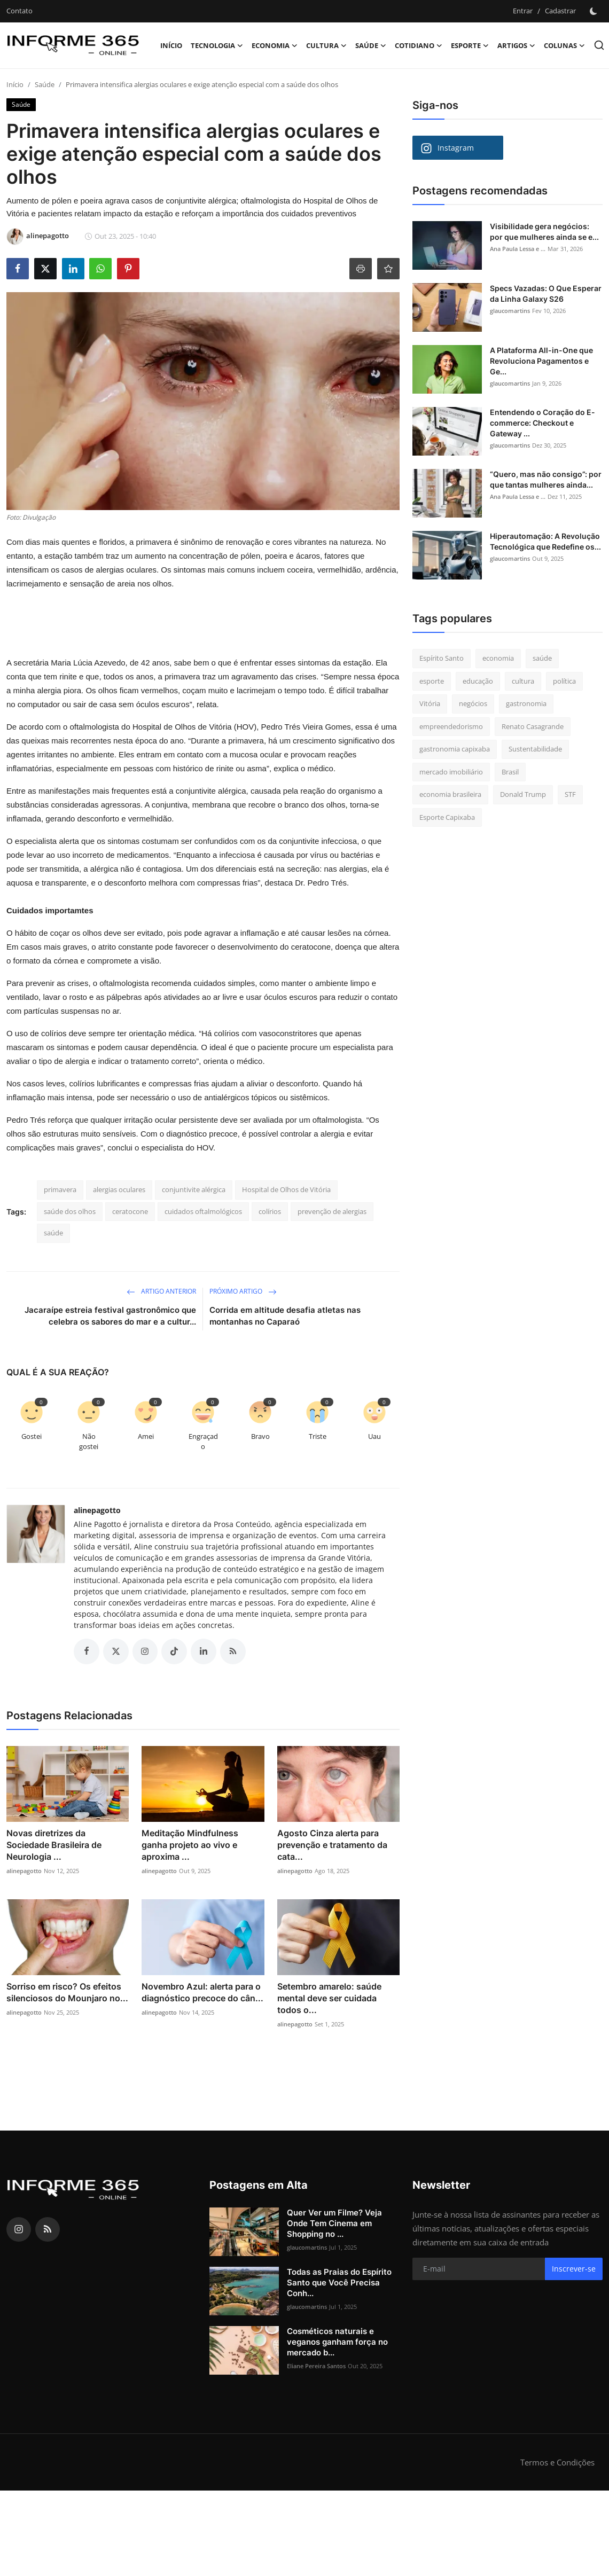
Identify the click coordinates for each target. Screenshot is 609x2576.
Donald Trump (523, 794)
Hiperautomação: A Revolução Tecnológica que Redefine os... (545, 541)
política (564, 681)
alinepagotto (97, 1510)
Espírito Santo (441, 658)
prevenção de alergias (332, 1211)
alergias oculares (119, 1189)
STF (570, 794)
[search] (599, 45)
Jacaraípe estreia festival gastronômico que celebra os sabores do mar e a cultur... (110, 1316)
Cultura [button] (326, 45)
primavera (60, 1189)
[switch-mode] (595, 11)
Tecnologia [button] (217, 45)
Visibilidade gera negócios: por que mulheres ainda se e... (544, 231)
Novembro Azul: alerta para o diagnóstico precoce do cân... (202, 1992)
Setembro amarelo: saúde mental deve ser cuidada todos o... (329, 1998)
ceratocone (130, 1211)
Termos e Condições (557, 2462)
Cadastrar (560, 10)
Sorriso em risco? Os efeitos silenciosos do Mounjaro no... (67, 1992)
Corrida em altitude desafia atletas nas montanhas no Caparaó (285, 1316)
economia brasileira (450, 794)
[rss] (47, 2229)
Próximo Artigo (243, 1291)
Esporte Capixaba (447, 817)
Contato (19, 10)
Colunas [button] (564, 45)
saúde (53, 1233)
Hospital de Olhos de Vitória (286, 1189)
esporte (431, 681)
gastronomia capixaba (454, 749)
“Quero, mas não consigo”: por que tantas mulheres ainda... (546, 479)
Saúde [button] (370, 45)
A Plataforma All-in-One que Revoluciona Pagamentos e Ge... (541, 361)
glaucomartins (510, 311)
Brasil (510, 772)
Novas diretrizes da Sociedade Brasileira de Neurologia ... (54, 1845)
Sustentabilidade (535, 749)
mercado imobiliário (451, 772)
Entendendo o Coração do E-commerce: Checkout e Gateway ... (542, 423)
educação (478, 681)
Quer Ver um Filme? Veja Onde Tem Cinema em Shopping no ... (334, 2223)
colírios (270, 1211)
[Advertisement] (185, 626)
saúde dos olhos (70, 1211)
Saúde (44, 84)
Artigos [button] (516, 45)
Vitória (429, 703)
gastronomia (526, 703)
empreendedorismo (451, 726)
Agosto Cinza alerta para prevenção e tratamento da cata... (332, 1845)
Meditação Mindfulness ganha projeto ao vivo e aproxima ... (190, 1845)
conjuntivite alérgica (193, 1189)
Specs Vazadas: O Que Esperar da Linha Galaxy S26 (546, 293)
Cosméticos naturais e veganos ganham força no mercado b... (337, 2342)
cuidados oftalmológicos (203, 1211)
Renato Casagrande (533, 726)
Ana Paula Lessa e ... (517, 249)
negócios (473, 703)
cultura (523, 681)
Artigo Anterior (161, 1291)
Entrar (523, 10)
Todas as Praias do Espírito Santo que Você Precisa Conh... (339, 2282)
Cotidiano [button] (418, 45)
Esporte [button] (470, 45)
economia (498, 658)
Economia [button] (275, 45)
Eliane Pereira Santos (316, 2366)
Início (171, 45)
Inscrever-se (574, 2269)
